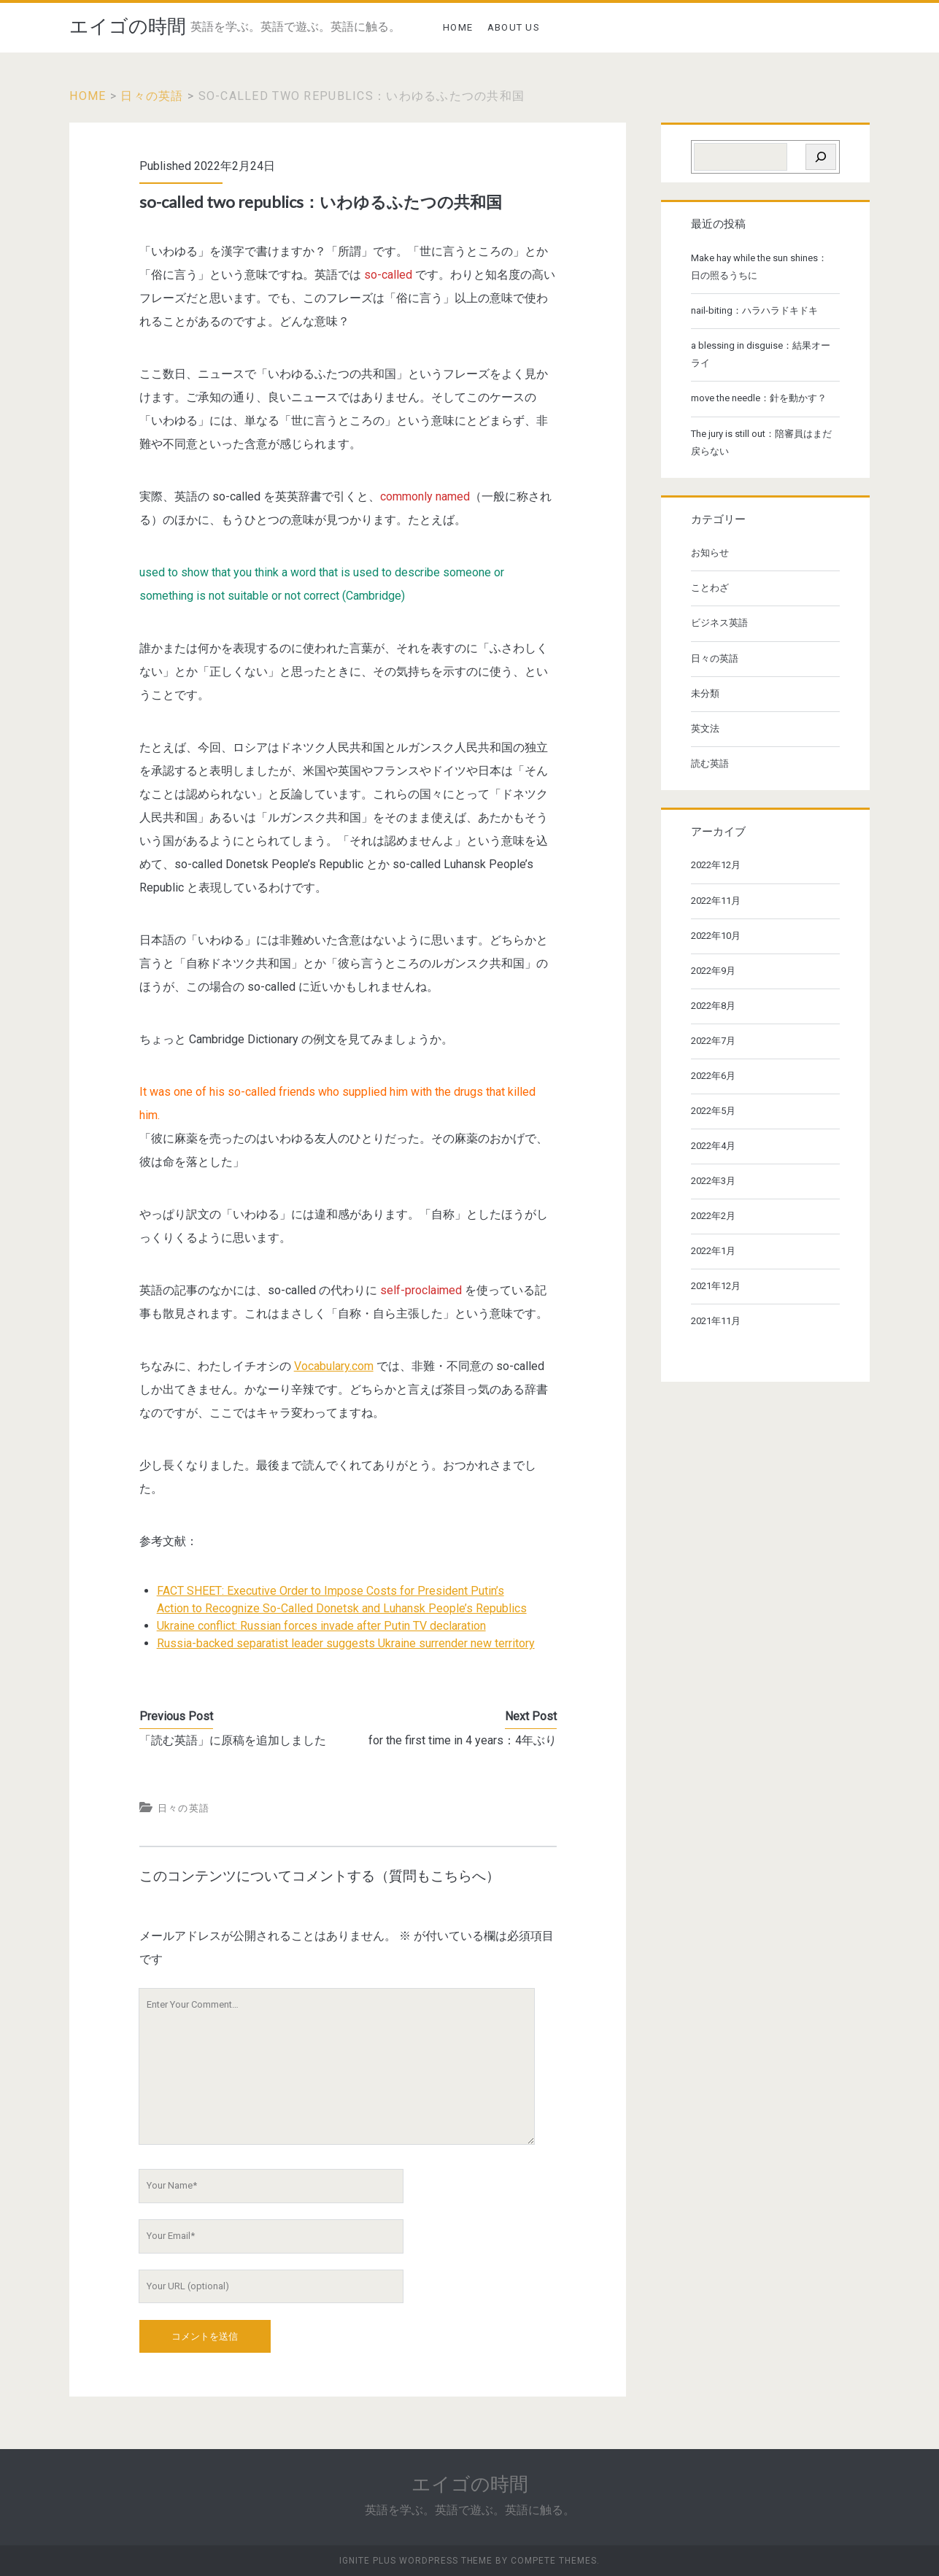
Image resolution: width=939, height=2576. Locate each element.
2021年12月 (716, 1285)
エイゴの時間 (127, 26)
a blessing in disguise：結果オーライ (760, 354)
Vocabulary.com (334, 1366)
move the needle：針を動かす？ (759, 397)
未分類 (705, 693)
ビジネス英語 (719, 622)
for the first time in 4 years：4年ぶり (462, 1740)
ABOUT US (513, 27)
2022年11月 (716, 900)
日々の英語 (151, 96)
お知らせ (710, 552)
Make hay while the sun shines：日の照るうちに (759, 266)
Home (87, 96)
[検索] (820, 157)
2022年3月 (713, 1180)
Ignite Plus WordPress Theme (415, 2561)
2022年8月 (713, 1005)
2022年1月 (713, 1250)
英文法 (705, 728)
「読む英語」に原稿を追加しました (232, 1740)
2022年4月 (713, 1145)
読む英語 (710, 763)
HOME (458, 27)
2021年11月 (716, 1320)
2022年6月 (713, 1075)
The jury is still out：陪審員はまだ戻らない (761, 442)
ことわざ (710, 587)
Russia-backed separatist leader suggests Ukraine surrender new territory (346, 1643)
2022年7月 (713, 1040)
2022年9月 (713, 970)
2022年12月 (716, 864)
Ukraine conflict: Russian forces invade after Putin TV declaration (321, 1626)
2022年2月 (713, 1215)
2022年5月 (713, 1110)
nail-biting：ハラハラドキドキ (754, 310)
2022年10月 (716, 935)
